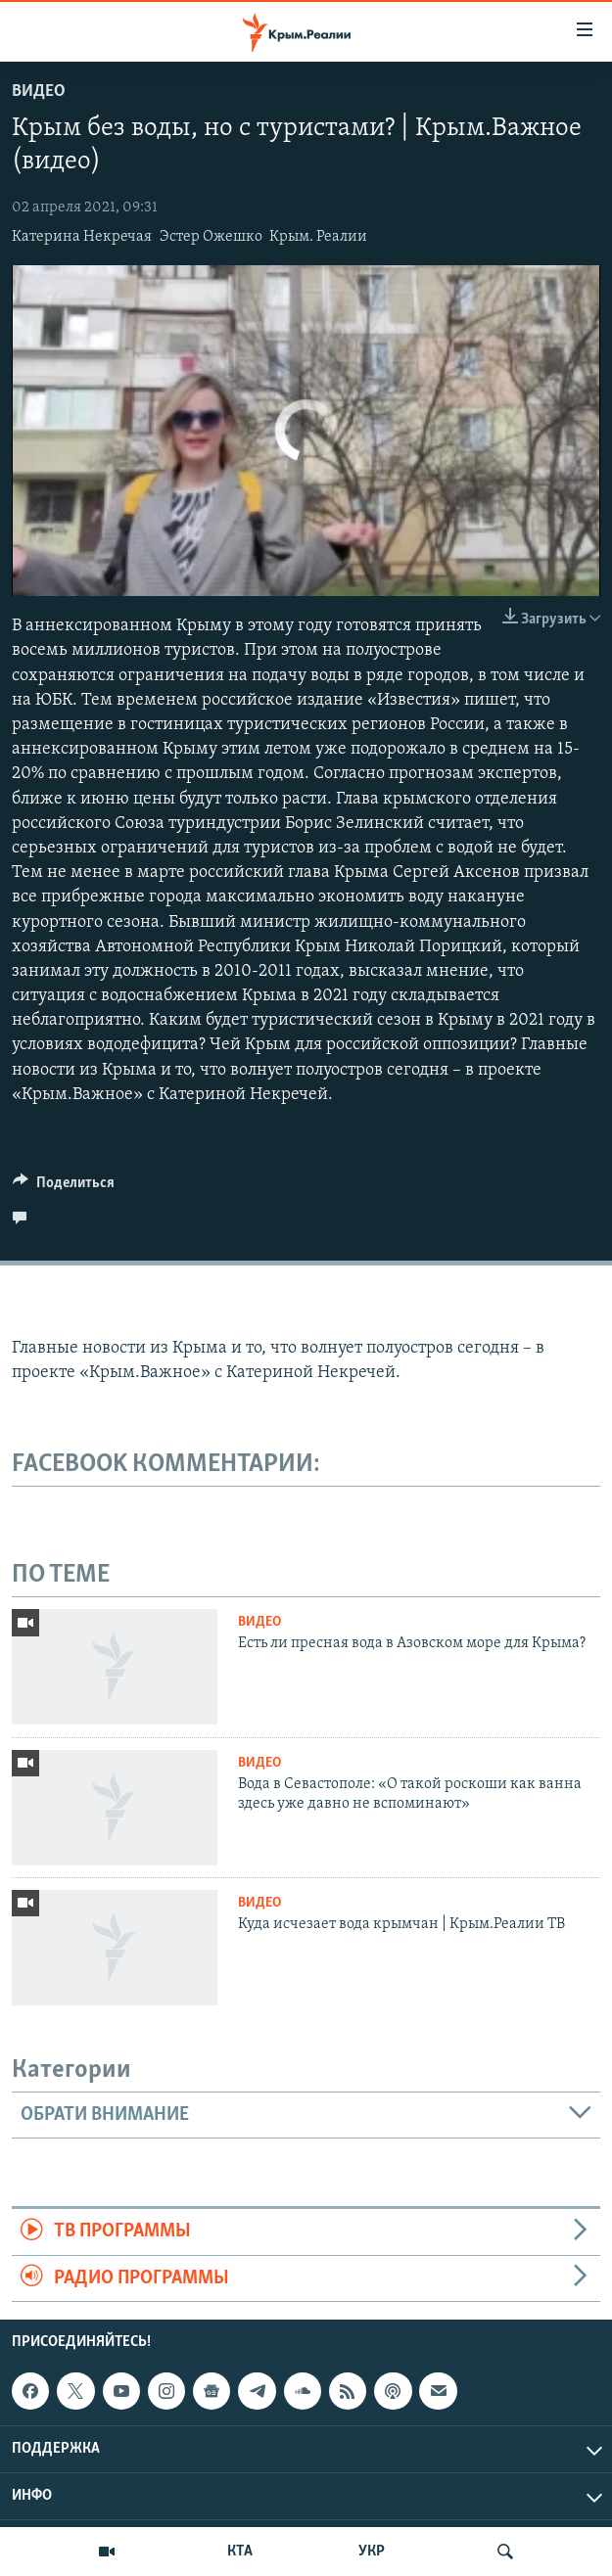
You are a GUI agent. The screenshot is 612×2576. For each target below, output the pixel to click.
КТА (240, 2551)
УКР (371, 2551)
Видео (39, 91)
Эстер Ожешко (211, 237)
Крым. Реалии (318, 237)
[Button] (64, 1187)
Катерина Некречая (82, 237)
